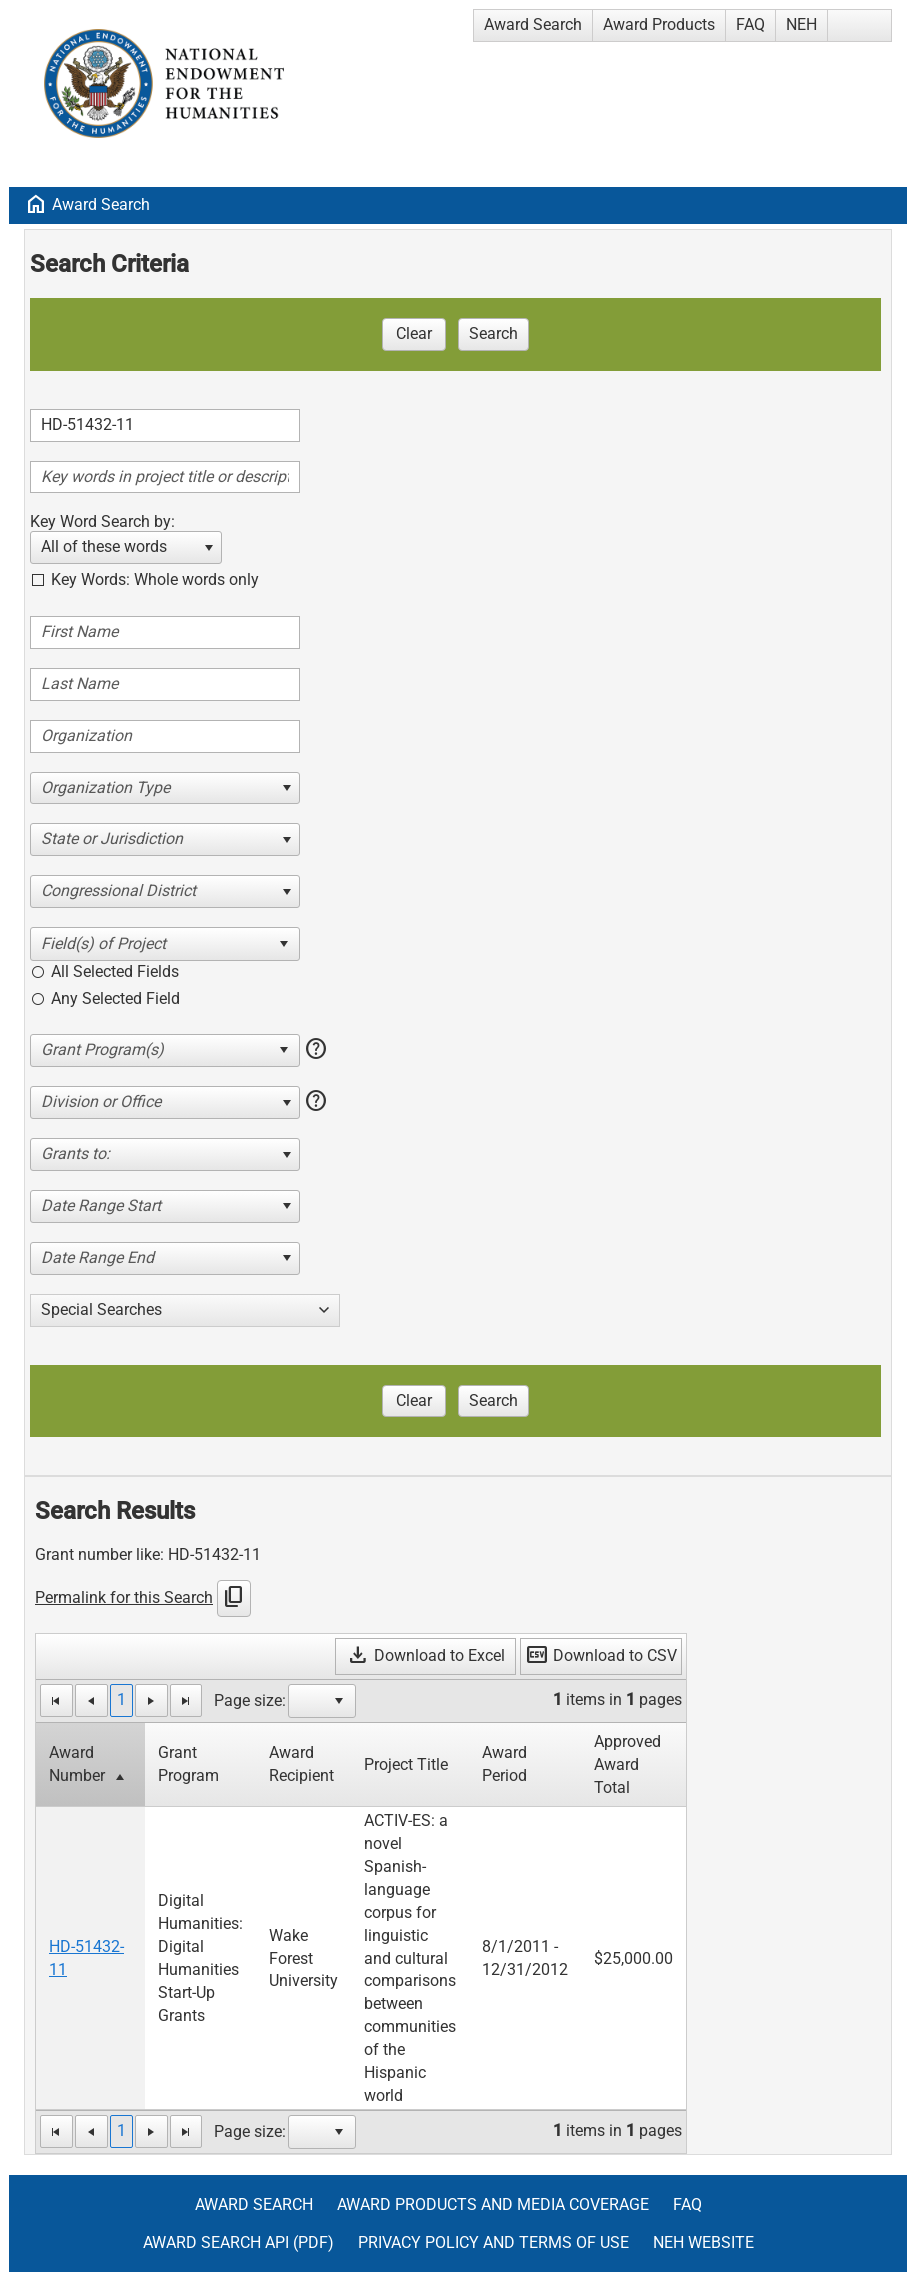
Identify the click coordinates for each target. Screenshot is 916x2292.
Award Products (659, 24)
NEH (801, 24)
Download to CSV (601, 1655)
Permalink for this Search (124, 1597)
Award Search (533, 24)
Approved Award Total (627, 1764)
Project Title (406, 1764)
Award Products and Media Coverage (493, 2204)
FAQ (750, 24)
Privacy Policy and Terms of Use (493, 2242)
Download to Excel (425, 1655)
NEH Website (703, 2242)
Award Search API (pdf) (238, 2242)
